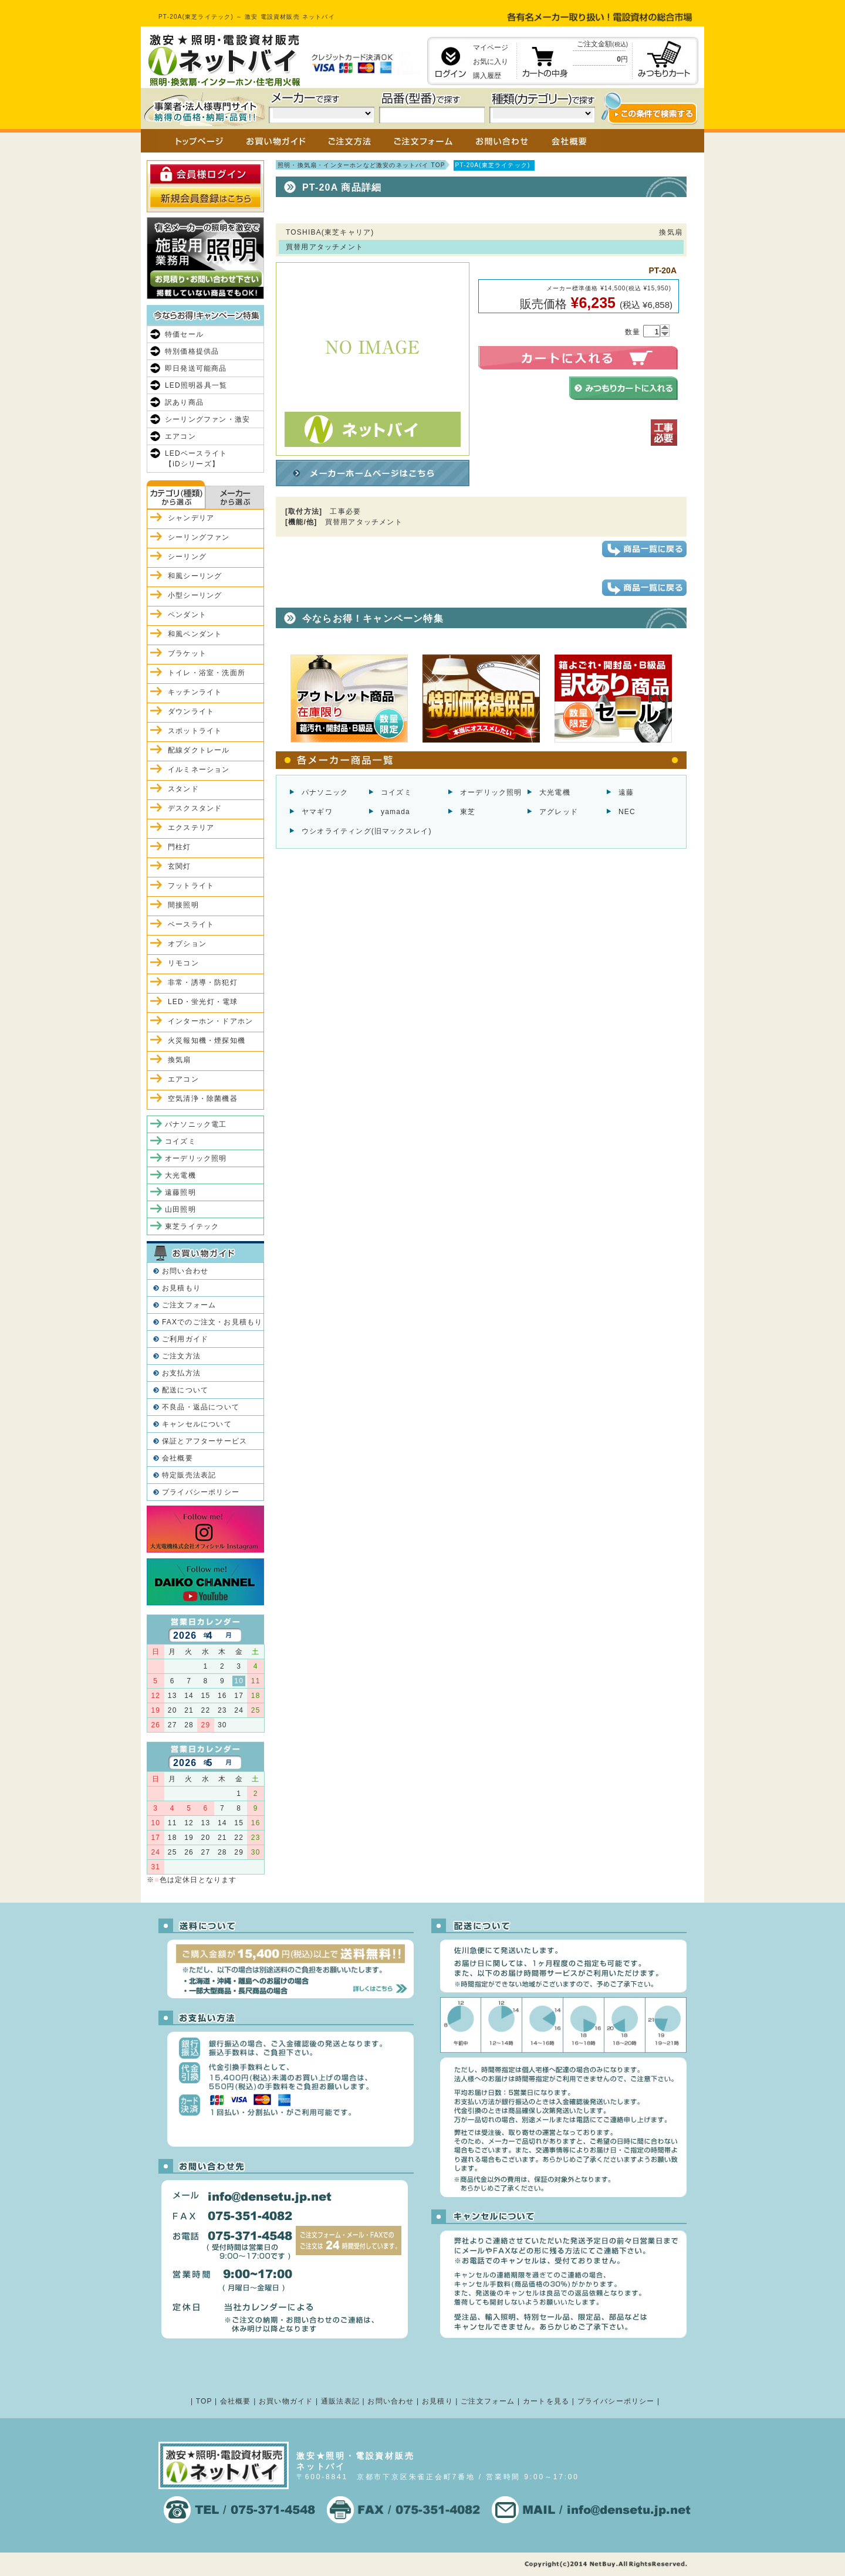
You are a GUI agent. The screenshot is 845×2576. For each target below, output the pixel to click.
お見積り (437, 2401)
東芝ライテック (192, 1226)
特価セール (184, 334)
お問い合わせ (185, 1271)
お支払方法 (181, 1373)
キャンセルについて (197, 1424)
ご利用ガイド (185, 1339)
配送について (185, 1390)
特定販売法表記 (189, 1475)
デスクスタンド (195, 808)
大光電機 (554, 792)
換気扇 (179, 1060)
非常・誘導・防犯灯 (203, 982)
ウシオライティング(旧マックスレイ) (367, 831)
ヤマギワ (317, 812)
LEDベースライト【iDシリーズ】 (196, 458)
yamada (395, 812)
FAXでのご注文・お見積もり (212, 1322)
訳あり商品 (184, 402)
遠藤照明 (180, 1192)
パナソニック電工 (196, 1124)
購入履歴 (487, 76)
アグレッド (558, 812)
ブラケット (187, 653)
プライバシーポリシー (200, 1492)
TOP (204, 2401)
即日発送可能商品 (196, 368)
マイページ (490, 47)
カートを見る (546, 2401)
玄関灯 (179, 866)
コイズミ (396, 792)
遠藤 (626, 792)
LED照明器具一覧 (196, 385)
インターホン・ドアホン (210, 1021)
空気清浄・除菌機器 (203, 1098)
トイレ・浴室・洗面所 (206, 673)
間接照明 (183, 905)
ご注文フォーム (189, 1305)
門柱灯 (179, 847)
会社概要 (177, 1458)
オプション (187, 944)
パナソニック (325, 792)
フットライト (191, 886)
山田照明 (180, 1209)
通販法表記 (340, 2401)
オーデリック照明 (491, 792)
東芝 (467, 812)
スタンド (183, 789)
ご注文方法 (181, 1356)
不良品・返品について (200, 1407)
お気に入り (490, 61)
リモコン (183, 963)
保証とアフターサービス (204, 1441)
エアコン (180, 436)
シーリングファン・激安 (207, 419)
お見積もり (181, 1288)
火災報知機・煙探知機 (206, 1040)
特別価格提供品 (192, 351)
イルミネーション (199, 769)
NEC (627, 812)
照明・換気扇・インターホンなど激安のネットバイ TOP (361, 165)
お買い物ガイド (286, 2401)
